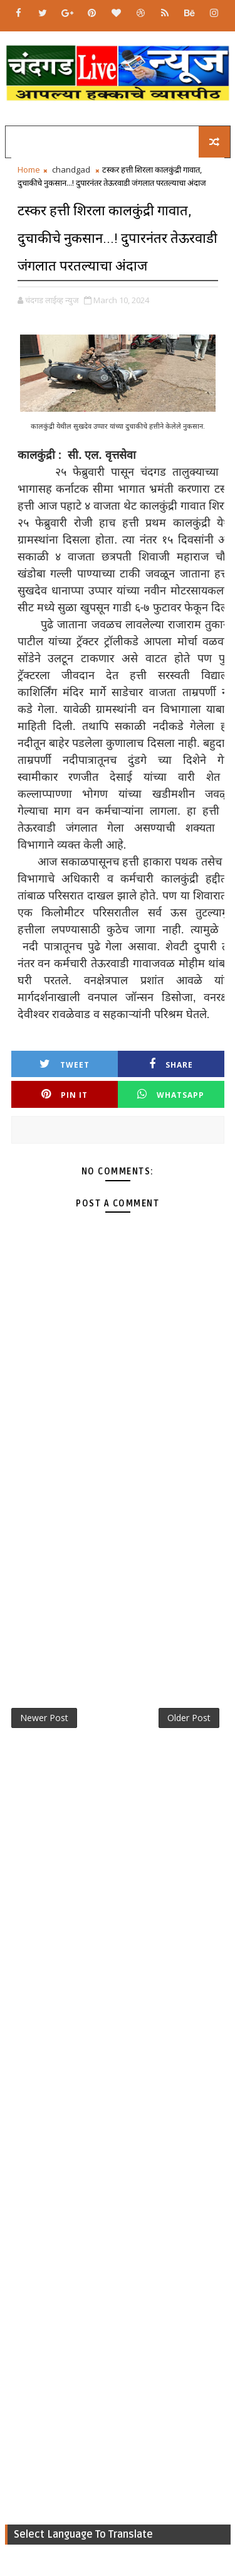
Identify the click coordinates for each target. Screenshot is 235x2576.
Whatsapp (170, 1094)
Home (29, 169)
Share (171, 1064)
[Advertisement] (117, 1557)
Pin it (64, 1094)
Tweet (64, 1064)
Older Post (189, 1718)
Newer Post (44, 1718)
